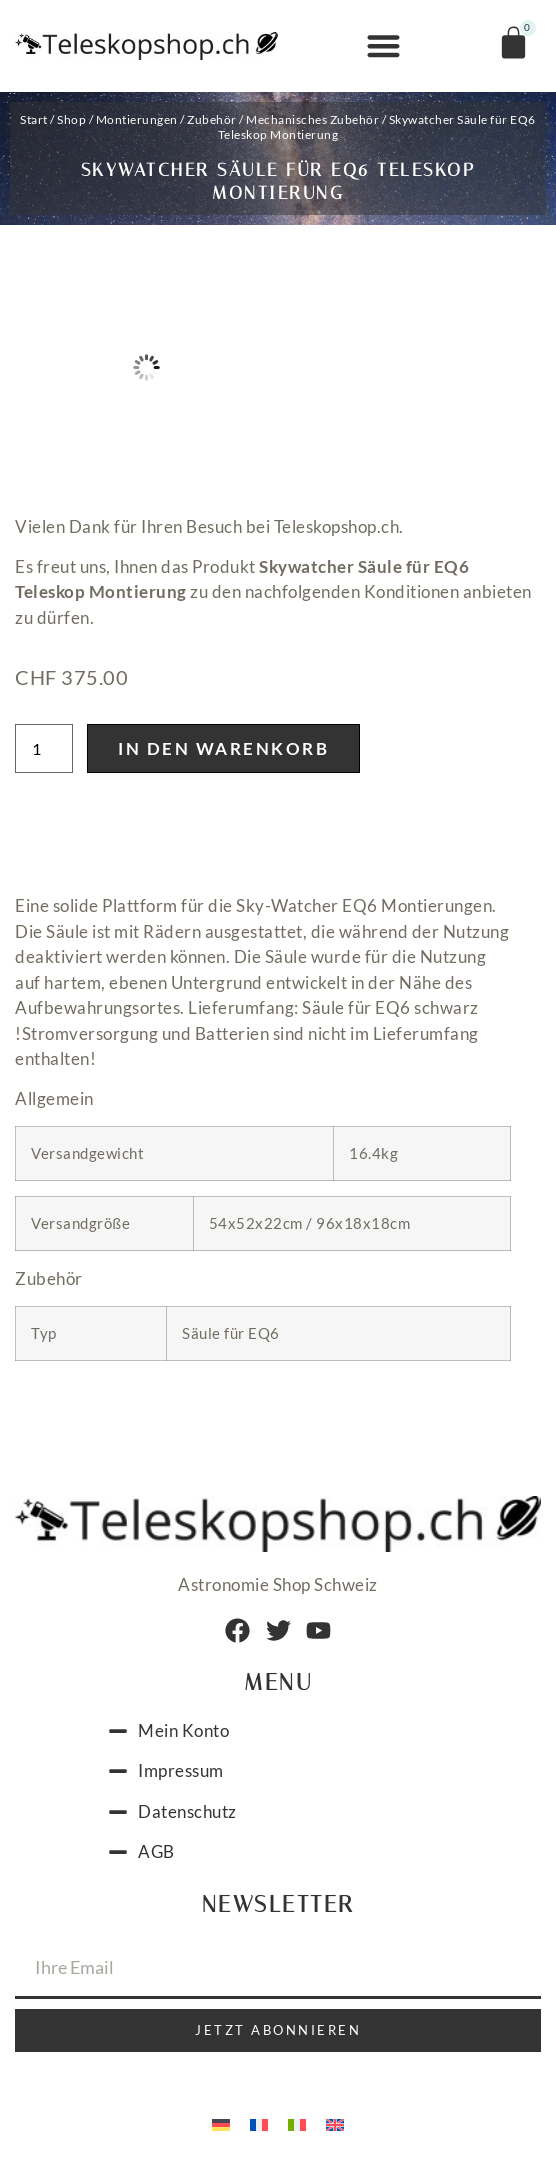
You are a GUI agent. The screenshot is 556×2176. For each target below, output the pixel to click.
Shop (71, 119)
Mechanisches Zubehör (312, 119)
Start (34, 119)
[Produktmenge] (44, 748)
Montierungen (137, 119)
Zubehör (212, 119)
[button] (383, 46)
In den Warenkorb (223, 748)
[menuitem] (221, 2124)
